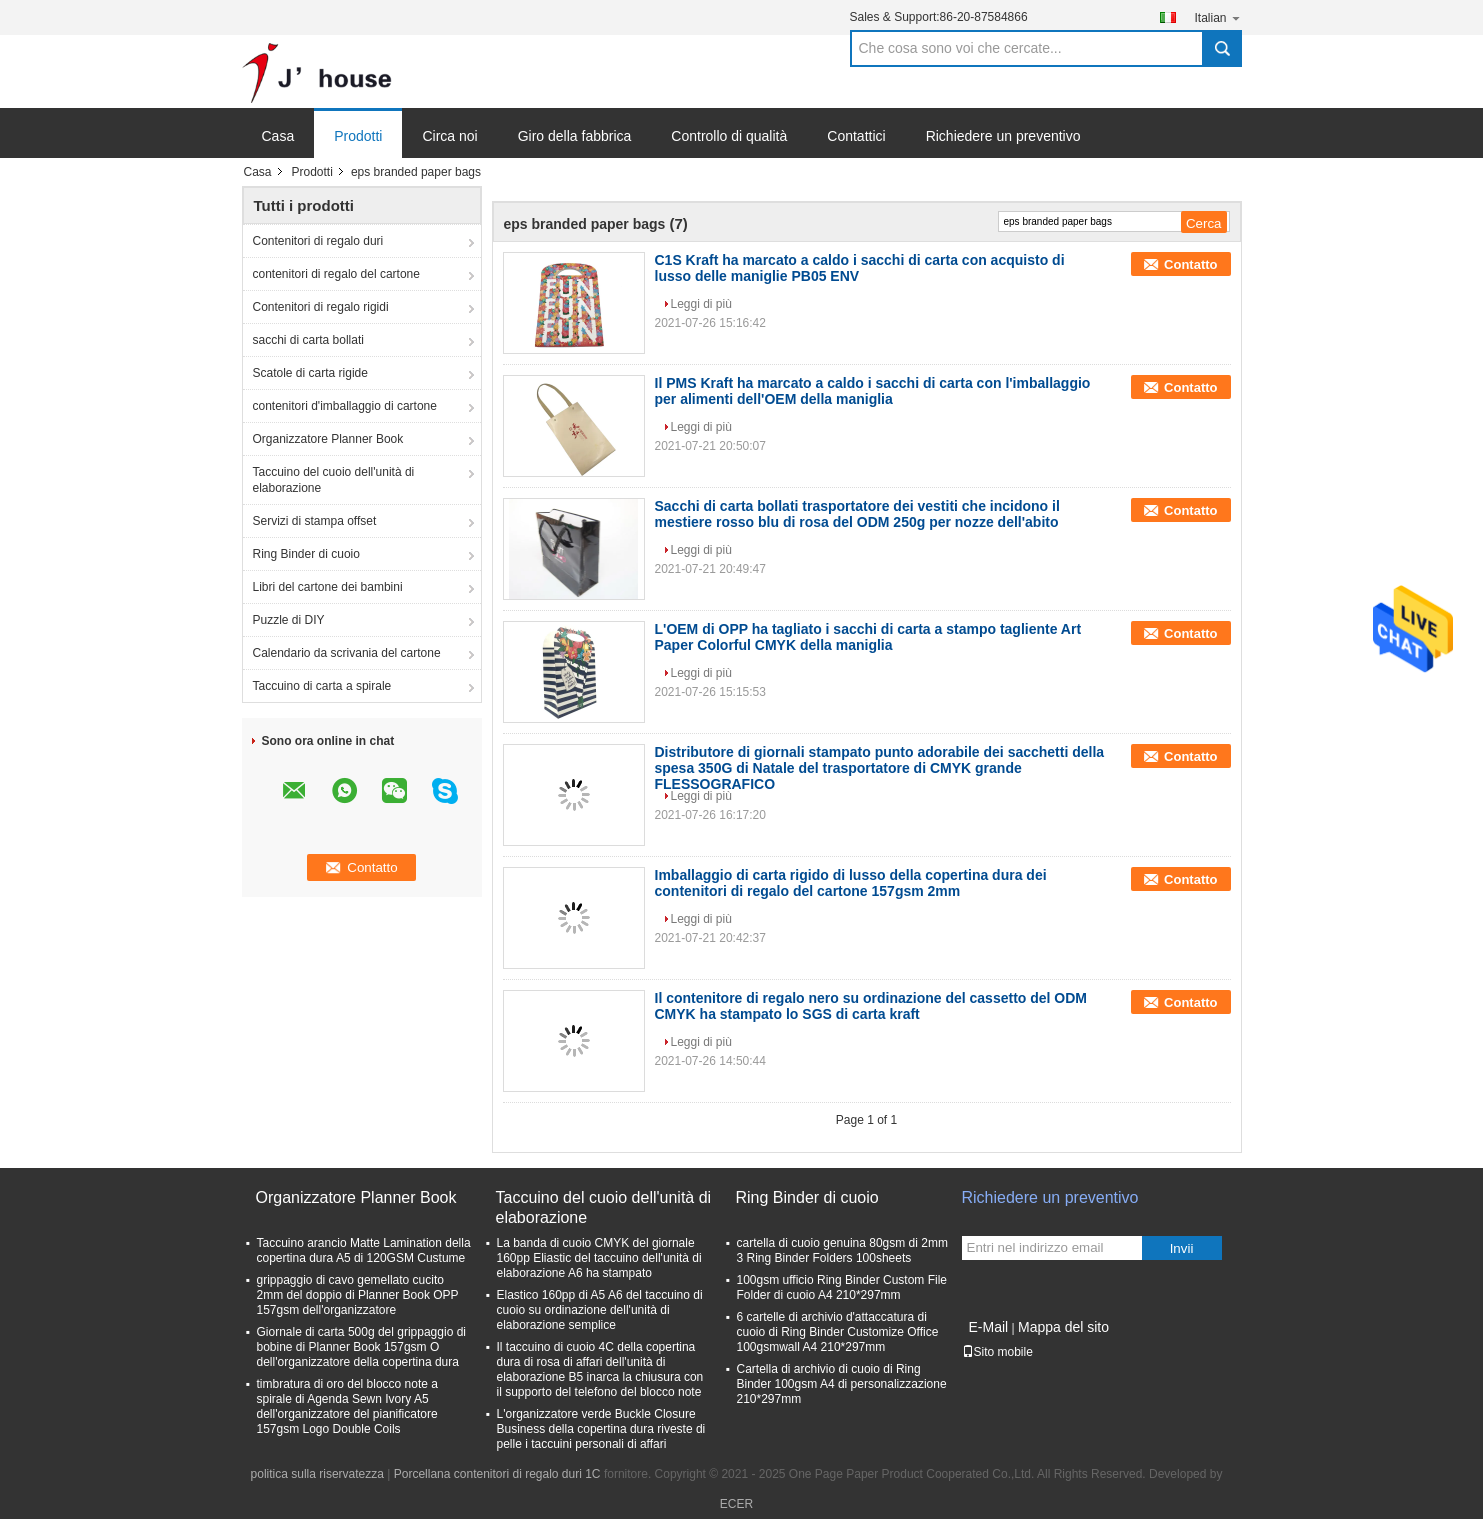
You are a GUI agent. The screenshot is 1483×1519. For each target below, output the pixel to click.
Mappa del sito (1063, 1327)
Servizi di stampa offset (315, 521)
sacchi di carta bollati (308, 340)
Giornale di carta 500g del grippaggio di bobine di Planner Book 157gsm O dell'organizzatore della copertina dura (361, 1347)
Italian (1217, 17)
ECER (736, 1504)
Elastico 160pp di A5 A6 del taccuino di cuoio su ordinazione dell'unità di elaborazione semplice (600, 1310)
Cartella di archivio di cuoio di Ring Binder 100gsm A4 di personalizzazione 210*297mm (842, 1384)
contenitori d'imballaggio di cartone (345, 406)
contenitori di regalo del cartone (336, 274)
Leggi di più (701, 304)
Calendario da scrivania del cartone (347, 653)
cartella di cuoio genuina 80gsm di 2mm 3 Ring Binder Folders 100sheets (842, 1250)
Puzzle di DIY (289, 620)
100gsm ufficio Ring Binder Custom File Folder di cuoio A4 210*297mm (842, 1287)
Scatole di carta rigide (310, 373)
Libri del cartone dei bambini (328, 587)
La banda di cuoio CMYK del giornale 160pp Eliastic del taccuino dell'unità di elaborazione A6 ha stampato (599, 1258)
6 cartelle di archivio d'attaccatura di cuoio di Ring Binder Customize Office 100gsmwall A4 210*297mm (838, 1332)
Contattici (856, 136)
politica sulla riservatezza (317, 1474)
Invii (1182, 1248)
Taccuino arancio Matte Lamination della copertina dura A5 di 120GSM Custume (364, 1250)
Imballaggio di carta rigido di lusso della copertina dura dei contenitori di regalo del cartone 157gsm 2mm (851, 883)
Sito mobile (997, 1352)
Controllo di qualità (729, 136)
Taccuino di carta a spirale (322, 686)
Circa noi (449, 136)
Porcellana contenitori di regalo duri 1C (497, 1474)
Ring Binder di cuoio (306, 554)
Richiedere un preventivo (1003, 136)
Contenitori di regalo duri (318, 241)
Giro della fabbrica (575, 136)
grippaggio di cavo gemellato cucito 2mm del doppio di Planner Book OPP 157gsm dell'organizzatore (358, 1295)
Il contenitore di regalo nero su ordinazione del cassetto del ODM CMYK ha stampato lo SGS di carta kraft (871, 1006)
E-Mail (989, 1327)
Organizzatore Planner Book (328, 439)
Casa (278, 136)
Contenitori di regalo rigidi (321, 307)
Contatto (1190, 264)
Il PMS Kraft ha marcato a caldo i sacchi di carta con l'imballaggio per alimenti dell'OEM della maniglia (873, 391)
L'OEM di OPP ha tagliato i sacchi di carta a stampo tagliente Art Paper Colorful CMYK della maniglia (868, 637)
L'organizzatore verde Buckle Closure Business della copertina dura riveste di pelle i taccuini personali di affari (601, 1429)
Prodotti (358, 136)
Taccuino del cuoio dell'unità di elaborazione (334, 480)
